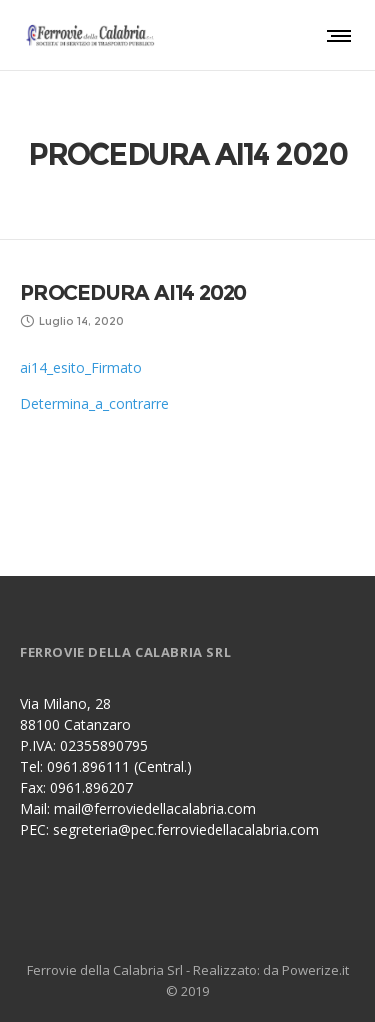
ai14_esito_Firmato (81, 367)
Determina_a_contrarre (94, 403)
